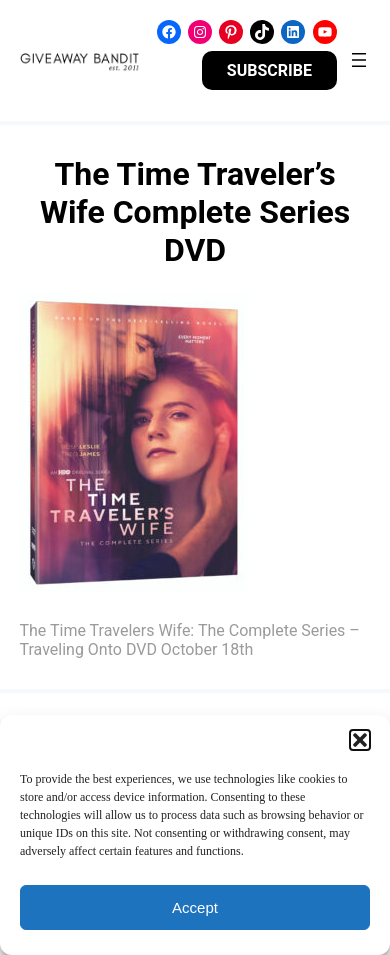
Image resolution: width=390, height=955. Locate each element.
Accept (195, 907)
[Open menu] (359, 60)
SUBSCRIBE (269, 70)
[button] (360, 740)
